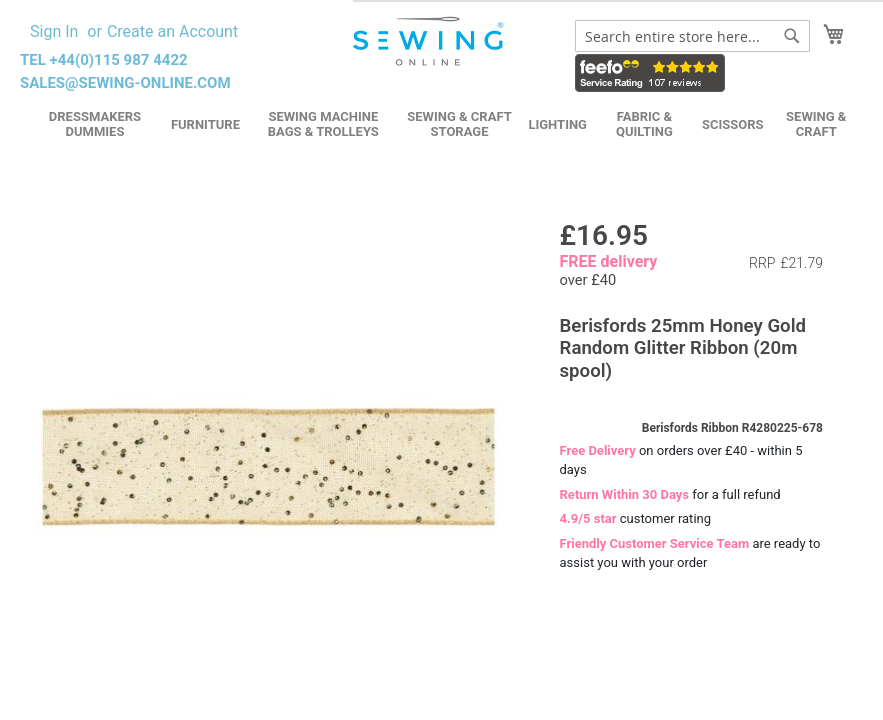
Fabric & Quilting (644, 124)
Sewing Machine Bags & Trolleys (323, 124)
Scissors (733, 124)
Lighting (557, 124)
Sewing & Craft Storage (459, 124)
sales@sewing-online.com (125, 83)
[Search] (792, 36)
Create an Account (172, 31)
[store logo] (430, 41)
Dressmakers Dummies (95, 124)
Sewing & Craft (816, 124)
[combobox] (692, 36)
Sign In (54, 31)
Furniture (205, 124)
